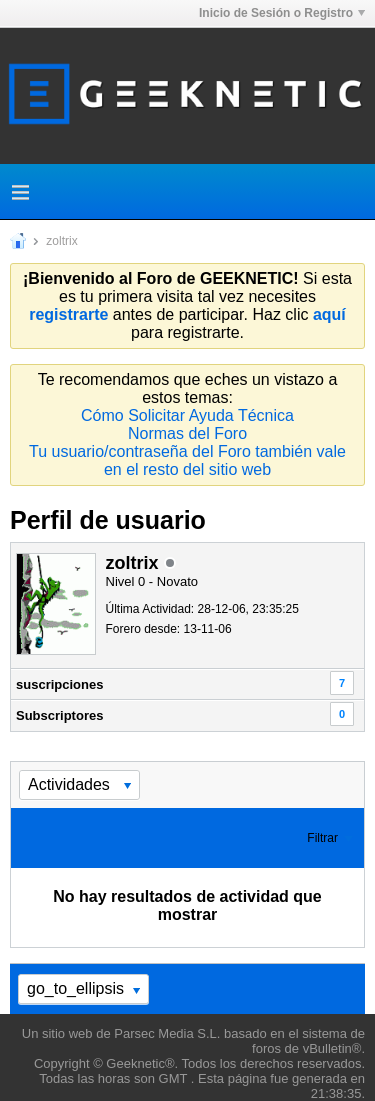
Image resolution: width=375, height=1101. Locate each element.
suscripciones (59, 684)
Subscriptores (59, 715)
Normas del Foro (187, 433)
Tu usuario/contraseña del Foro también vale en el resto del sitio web (187, 460)
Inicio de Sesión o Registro (282, 13)
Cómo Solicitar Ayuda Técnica (187, 415)
